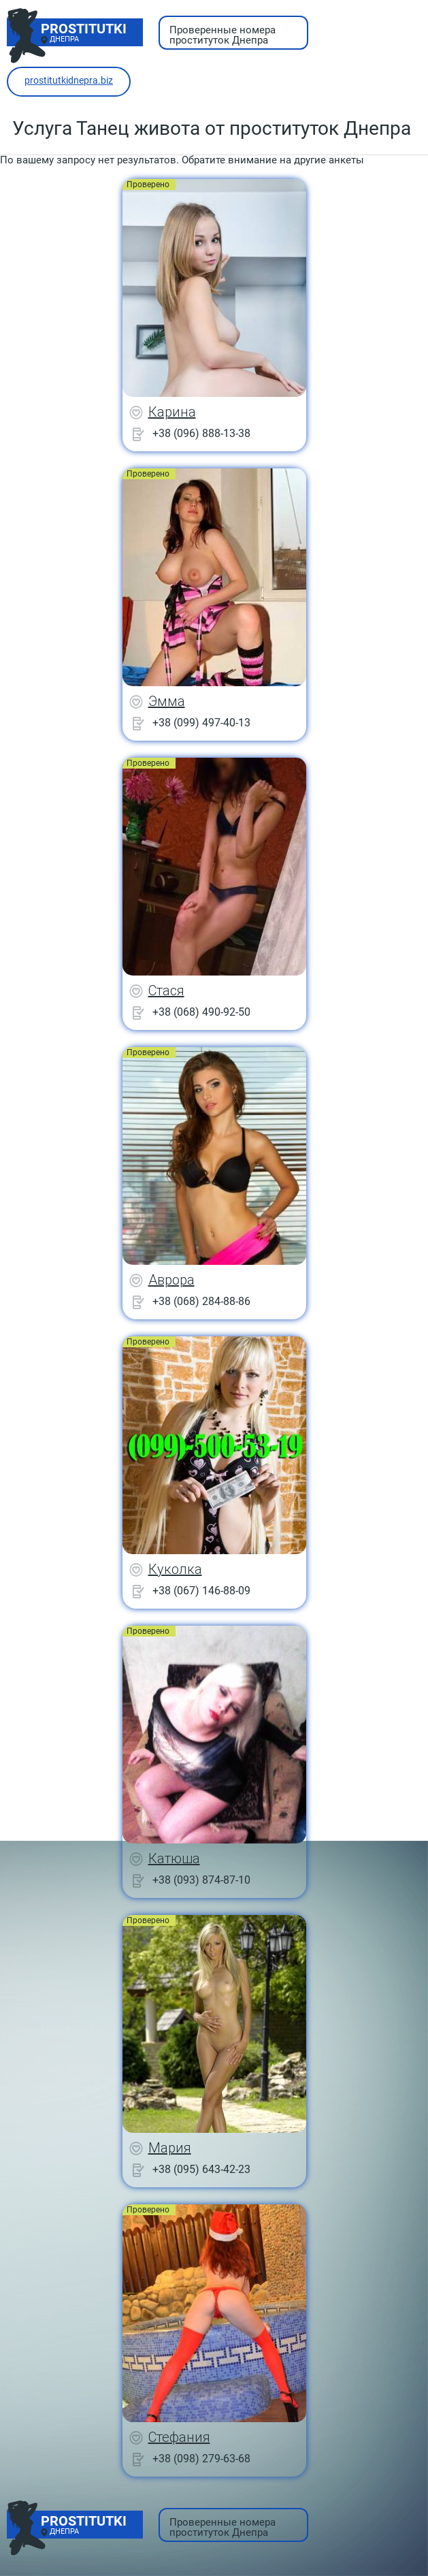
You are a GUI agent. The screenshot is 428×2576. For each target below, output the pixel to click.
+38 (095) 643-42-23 (201, 2169)
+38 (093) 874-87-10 (201, 1879)
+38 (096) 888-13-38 (201, 433)
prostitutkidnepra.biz (68, 80)
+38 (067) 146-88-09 (201, 1590)
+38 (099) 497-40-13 (201, 722)
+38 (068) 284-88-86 (201, 1301)
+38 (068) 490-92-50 (201, 1011)
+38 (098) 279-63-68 (201, 2458)
